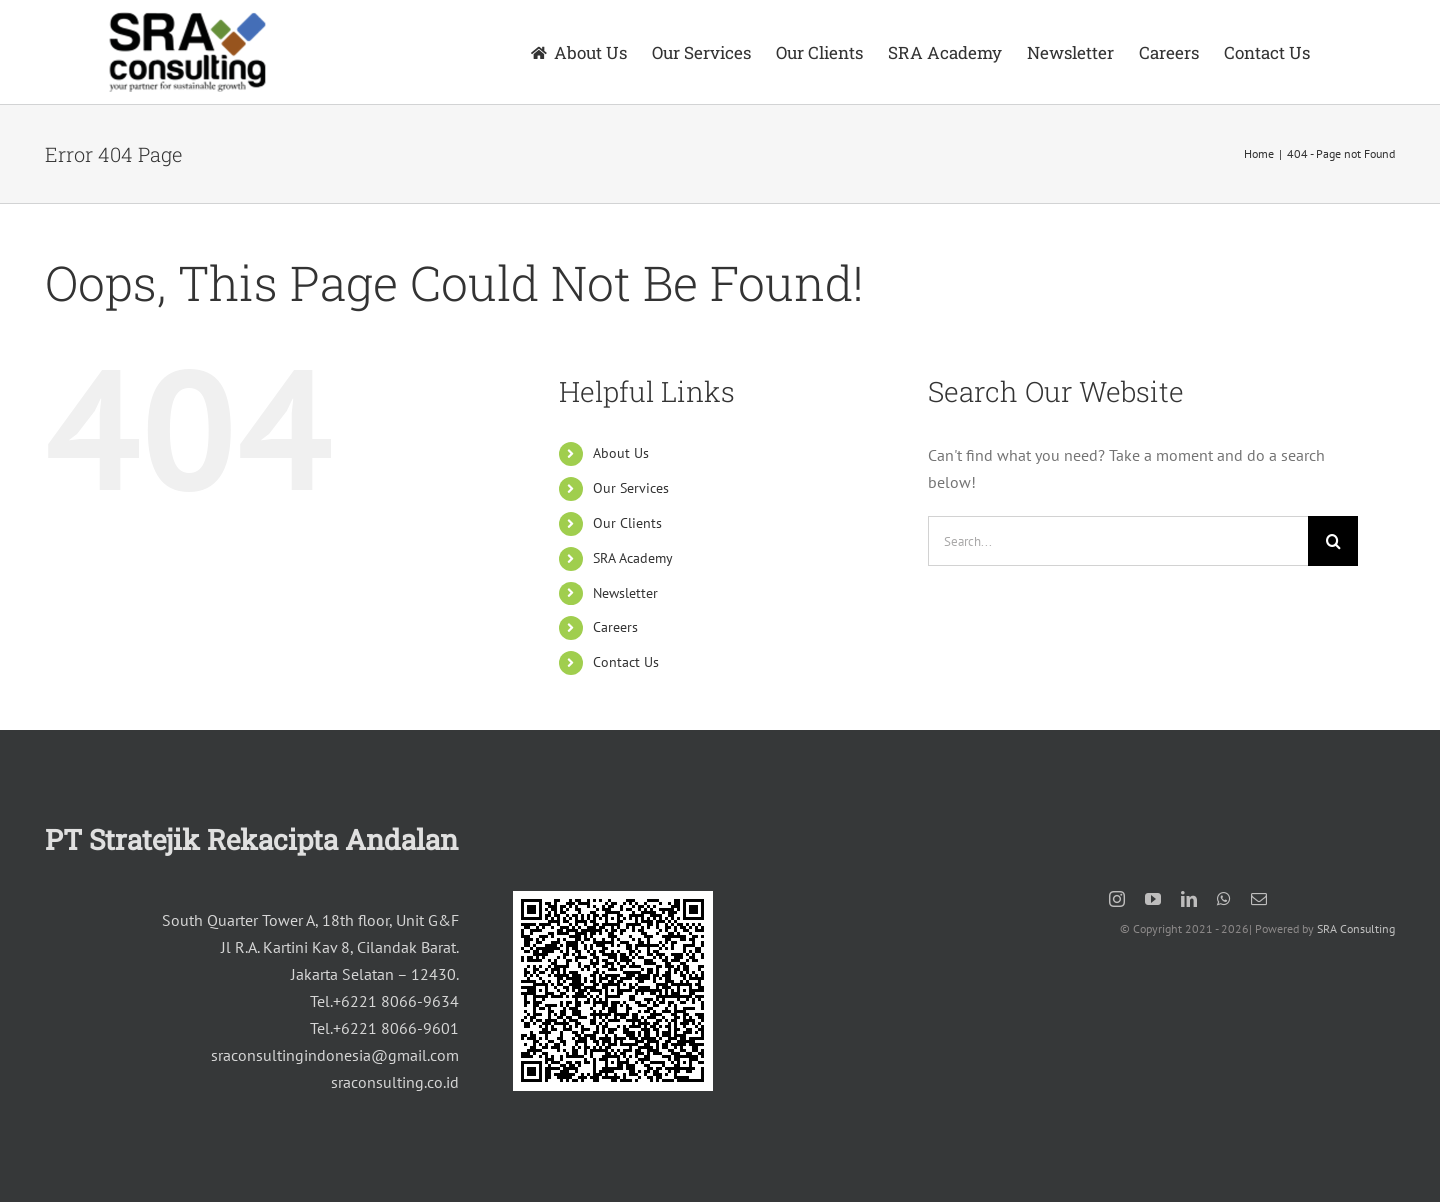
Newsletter (625, 593)
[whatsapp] (1224, 899)
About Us (621, 453)
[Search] (1333, 541)
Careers (615, 627)
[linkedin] (1189, 899)
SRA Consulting (1356, 928)
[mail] (1259, 899)
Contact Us (626, 662)
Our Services (631, 488)
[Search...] (1118, 541)
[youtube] (1153, 899)
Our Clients (627, 523)
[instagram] (1117, 899)
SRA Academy (633, 558)
